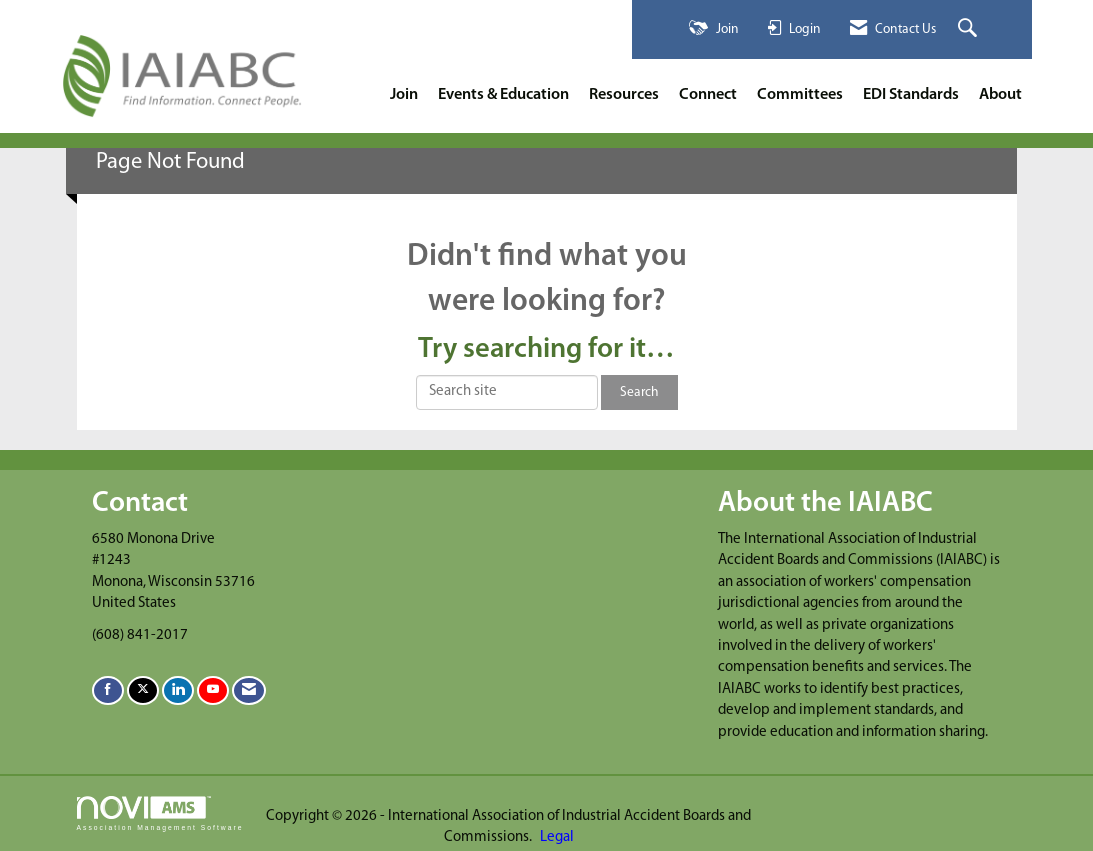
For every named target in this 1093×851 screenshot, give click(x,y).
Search (639, 392)
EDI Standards (911, 95)
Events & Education (503, 95)
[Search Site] (970, 29)
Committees (800, 95)
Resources (624, 95)
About (1000, 95)
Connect (708, 95)
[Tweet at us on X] (143, 690)
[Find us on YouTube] (213, 690)
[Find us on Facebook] (108, 690)
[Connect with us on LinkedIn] (178, 690)
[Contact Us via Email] (249, 690)
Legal (557, 837)
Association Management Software (160, 814)
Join (404, 95)
